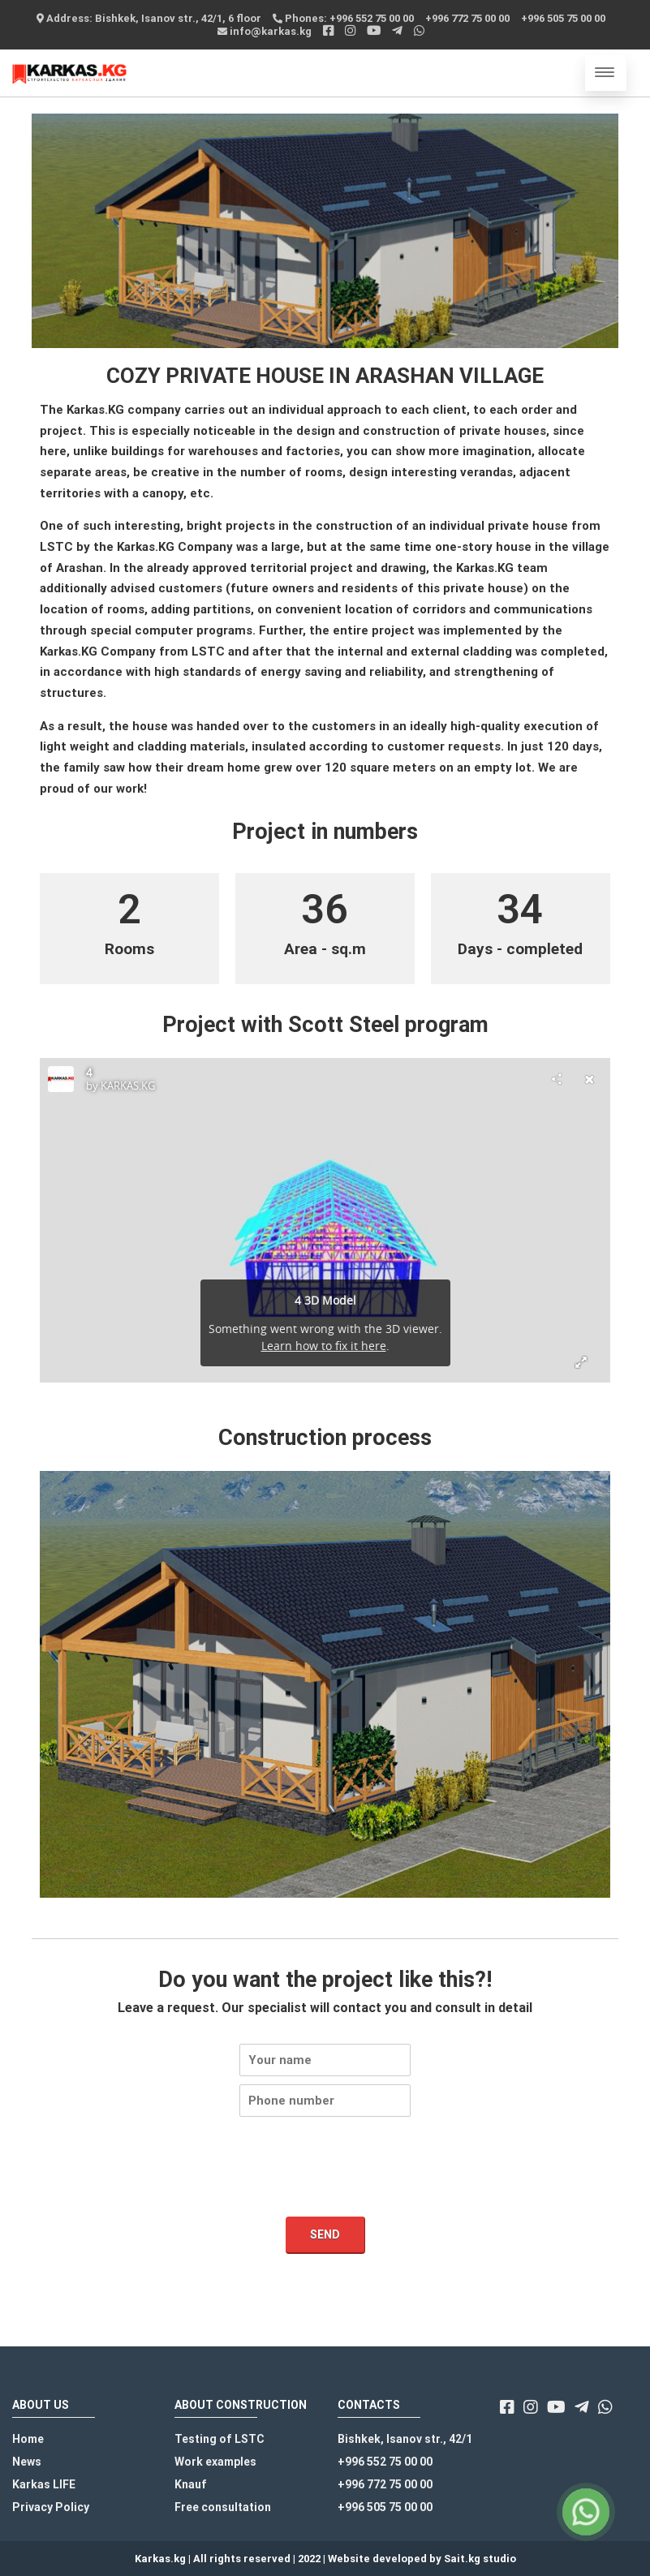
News (26, 2461)
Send (325, 2234)
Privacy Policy (50, 2507)
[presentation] (325, 2190)
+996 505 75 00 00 (563, 18)
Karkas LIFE (43, 2484)
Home (28, 2438)
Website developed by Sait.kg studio (422, 2558)
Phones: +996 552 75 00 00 (343, 18)
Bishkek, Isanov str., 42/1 (405, 2438)
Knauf (190, 2484)
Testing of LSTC (219, 2438)
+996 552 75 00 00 (385, 2461)
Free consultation (222, 2507)
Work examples (215, 2461)
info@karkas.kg (264, 31)
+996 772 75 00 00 (467, 18)
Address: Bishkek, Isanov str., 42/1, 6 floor (149, 18)
